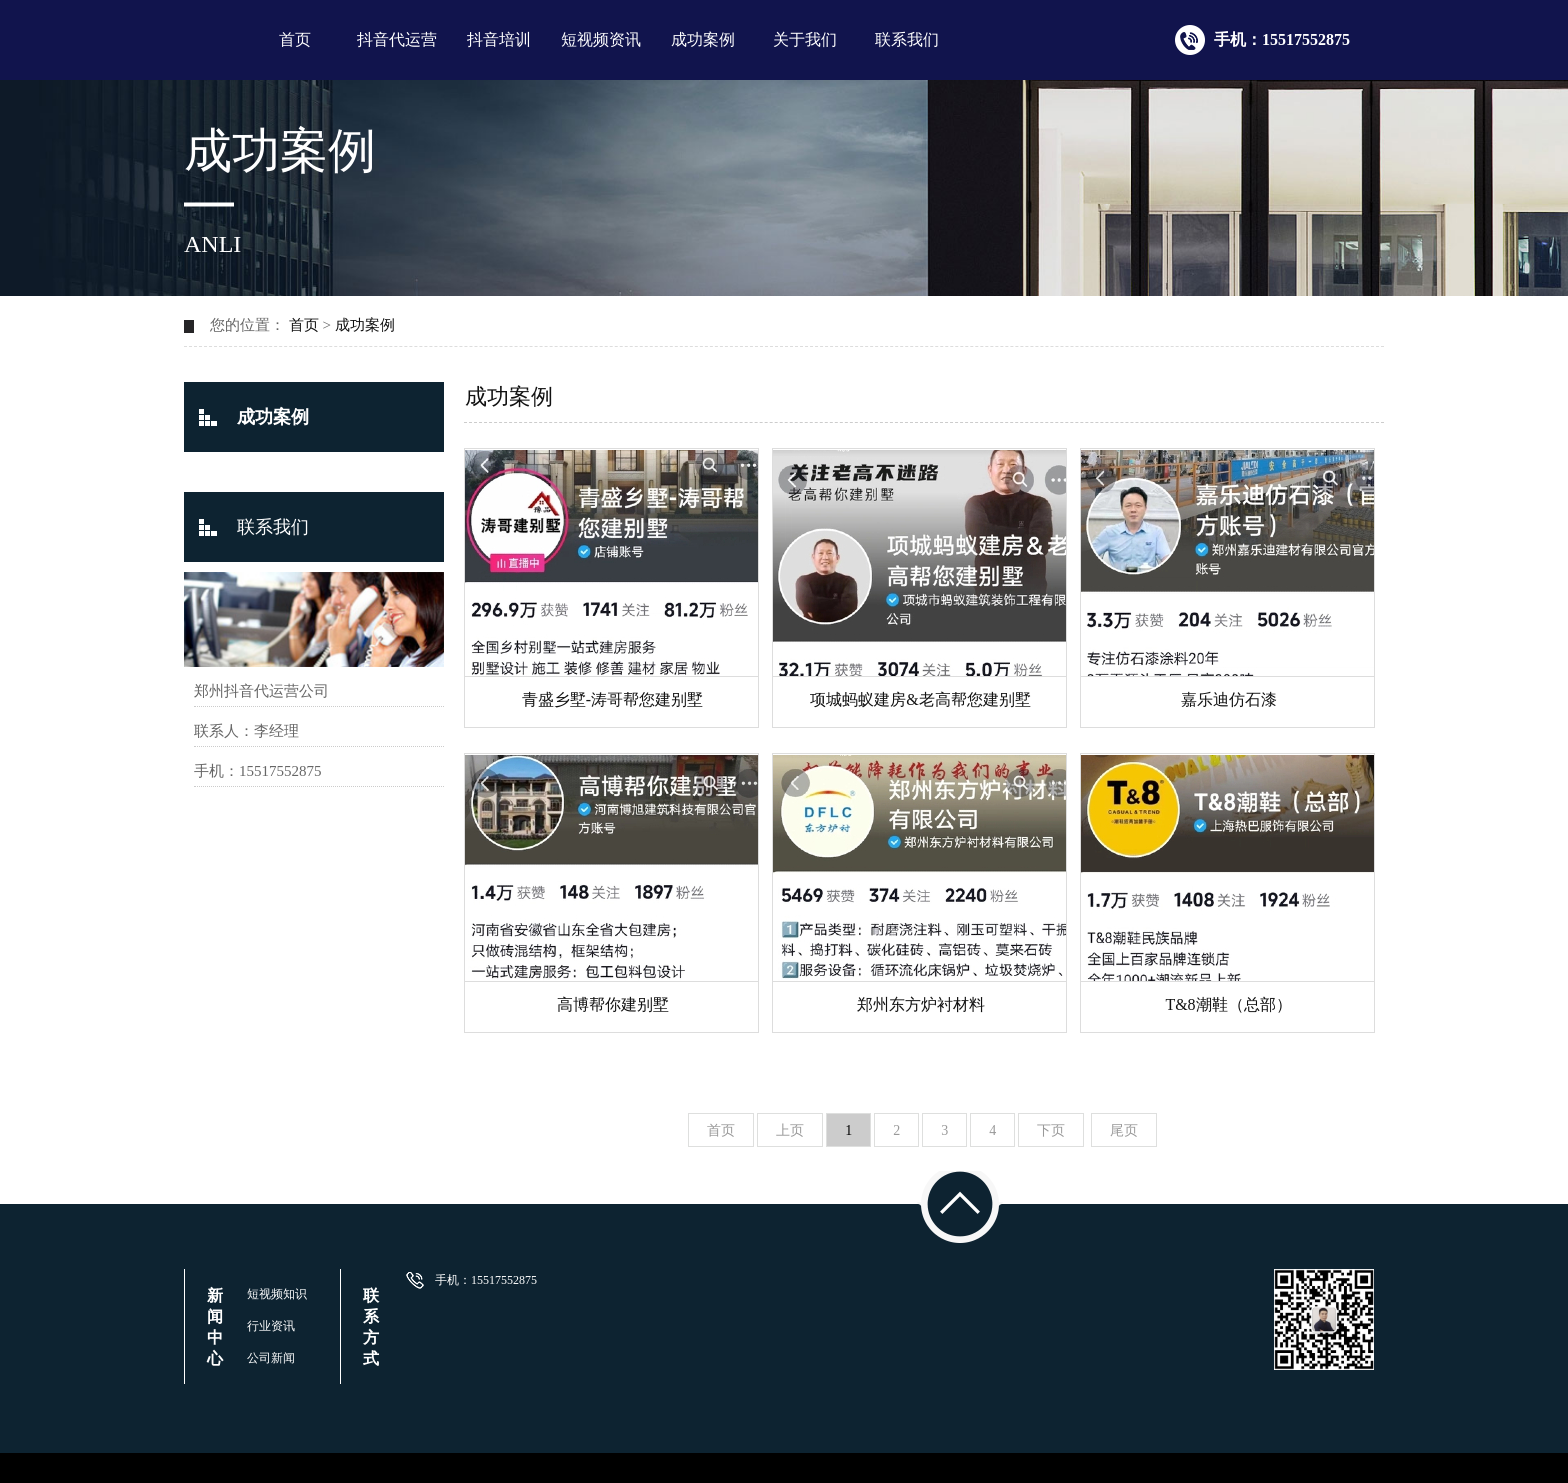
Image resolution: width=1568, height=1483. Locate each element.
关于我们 (805, 39)
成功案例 (703, 39)
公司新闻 (271, 1358)
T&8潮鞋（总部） (1228, 1004)
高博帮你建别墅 (613, 1004)
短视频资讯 (601, 39)
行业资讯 (271, 1326)
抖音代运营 (397, 39)
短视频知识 (277, 1294)
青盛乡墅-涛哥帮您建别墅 (612, 699)
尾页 (1124, 1130)
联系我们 (907, 39)
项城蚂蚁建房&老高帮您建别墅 (920, 699)
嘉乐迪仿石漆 (1229, 699)
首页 (295, 39)
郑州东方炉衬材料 (921, 1004)
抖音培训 (499, 39)
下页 (1051, 1130)
